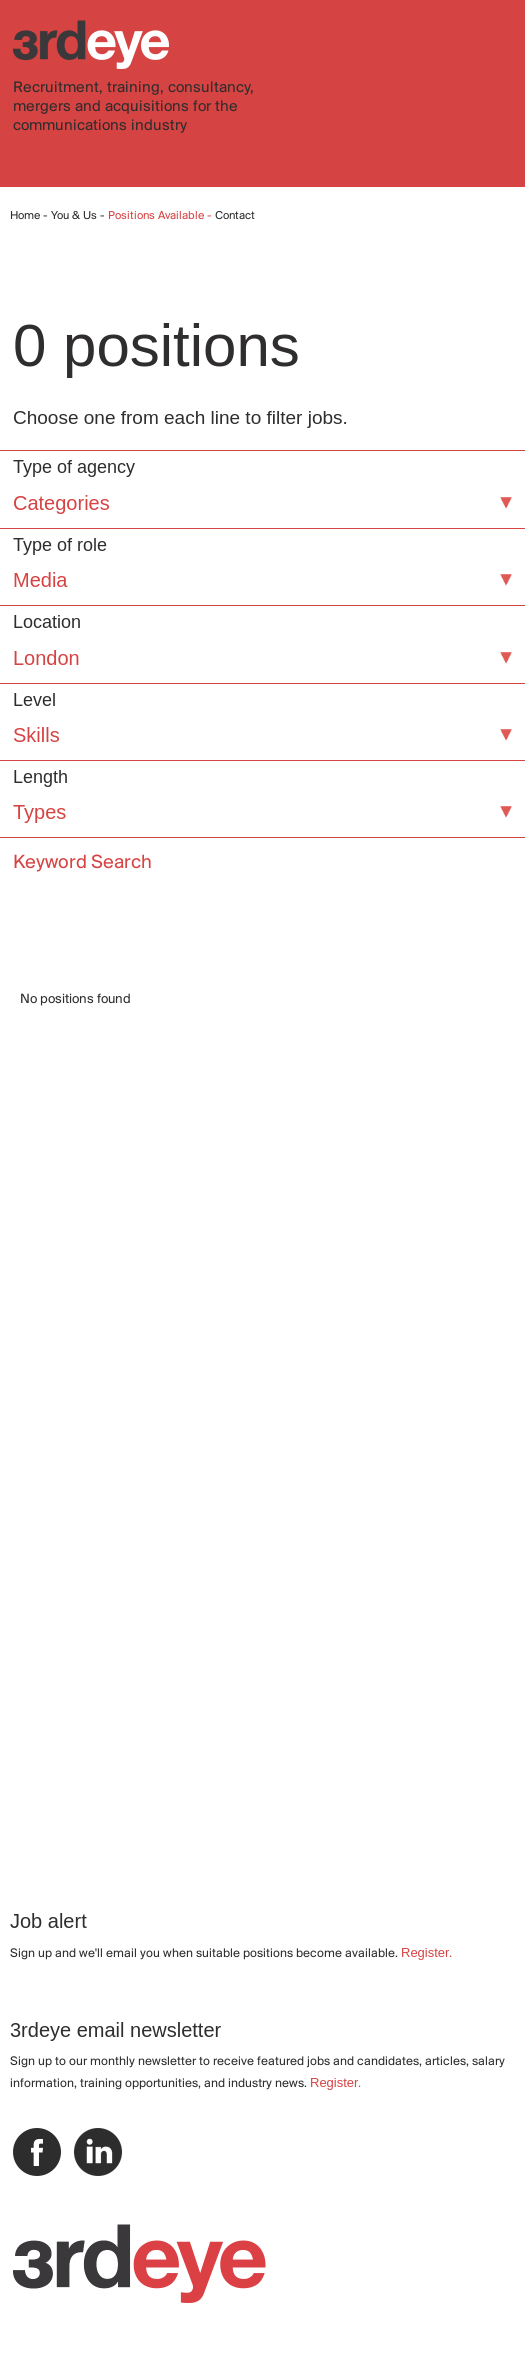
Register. (426, 1952)
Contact (235, 216)
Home (25, 216)
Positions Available (157, 216)
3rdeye (91, 44)
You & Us (74, 216)
